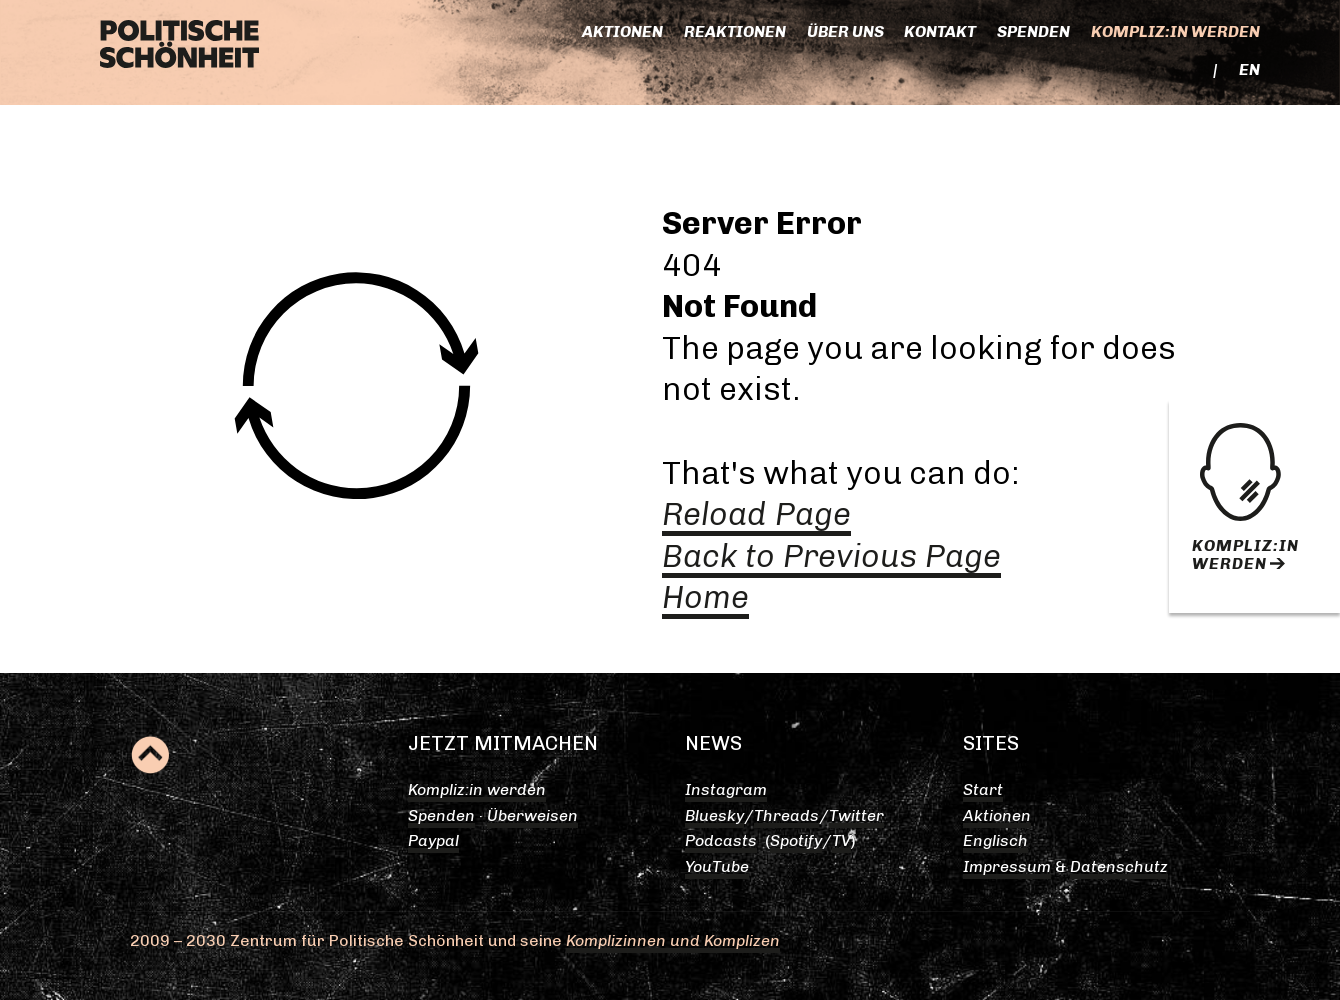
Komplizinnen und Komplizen (673, 940)
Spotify (796, 840)
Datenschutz (1119, 866)
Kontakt (940, 31)
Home (705, 597)
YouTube (717, 866)
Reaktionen (735, 31)
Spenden (1033, 31)
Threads (786, 815)
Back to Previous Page (831, 556)
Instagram (726, 789)
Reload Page (756, 514)
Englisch (995, 840)
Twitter (856, 815)
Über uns (845, 31)
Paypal (433, 840)
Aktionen (622, 31)
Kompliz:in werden (1175, 31)
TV (841, 840)
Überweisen (532, 815)
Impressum (1007, 866)
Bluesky (714, 815)
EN (1249, 69)
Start (983, 789)
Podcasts (721, 840)
